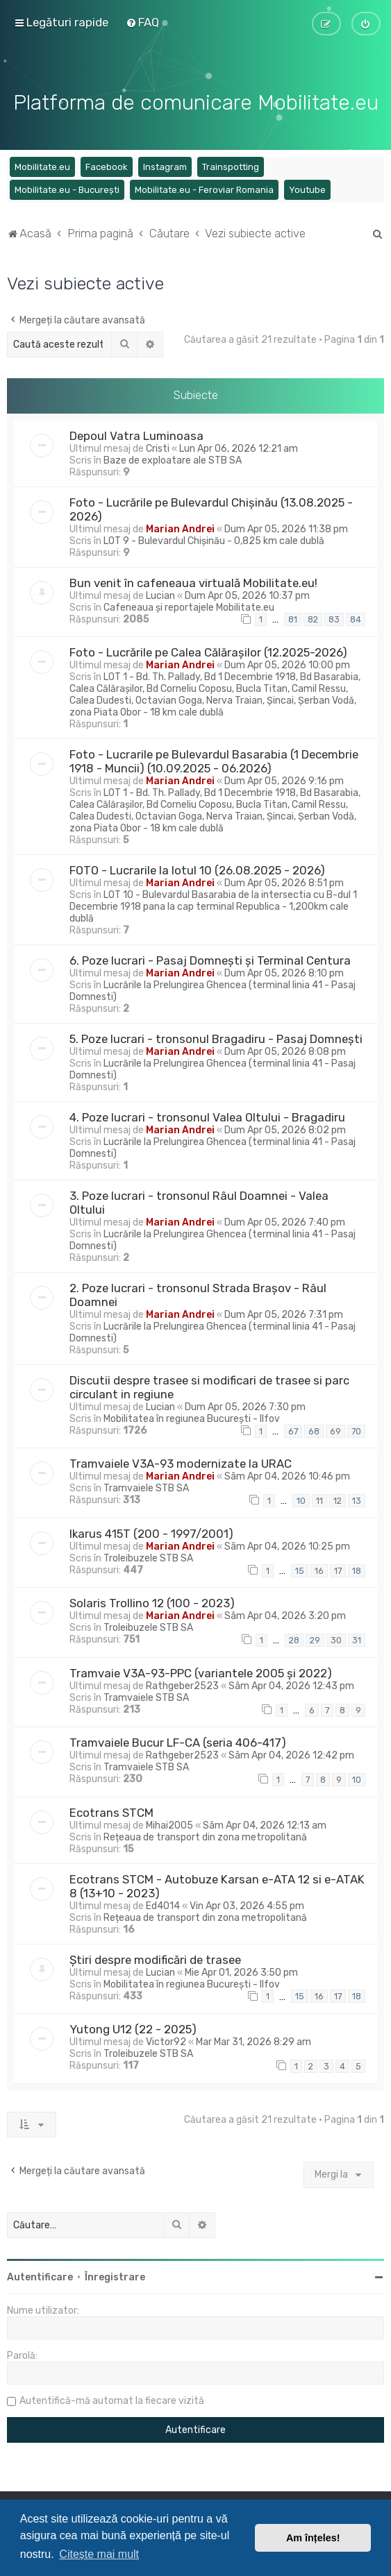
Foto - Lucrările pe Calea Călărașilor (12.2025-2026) (208, 650)
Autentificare (40, 2275)
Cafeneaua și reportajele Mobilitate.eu (188, 605)
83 (334, 618)
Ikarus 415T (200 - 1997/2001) (151, 1532)
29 (315, 1639)
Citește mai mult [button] (99, 2554)
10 (301, 1499)
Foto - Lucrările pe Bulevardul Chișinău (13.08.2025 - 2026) (211, 507)
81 (292, 618)
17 (338, 1569)
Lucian (160, 594)
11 (319, 1499)
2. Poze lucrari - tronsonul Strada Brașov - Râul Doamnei (197, 1293)
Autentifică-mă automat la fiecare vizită (111, 2399)
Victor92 (166, 2040)
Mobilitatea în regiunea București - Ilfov (191, 1417)
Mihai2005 (169, 1823)
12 (337, 1499)
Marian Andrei (180, 527)
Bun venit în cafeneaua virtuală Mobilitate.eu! (193, 581)
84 (355, 618)
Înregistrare (115, 2275)
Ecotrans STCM (111, 1810)
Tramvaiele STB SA (146, 1487)
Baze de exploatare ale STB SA (172, 458)
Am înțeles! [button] (313, 2537)
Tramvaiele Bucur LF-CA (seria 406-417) (177, 1741)
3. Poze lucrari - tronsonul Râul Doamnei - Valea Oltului (198, 1200)
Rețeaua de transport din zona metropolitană (205, 1835)
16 (319, 1569)
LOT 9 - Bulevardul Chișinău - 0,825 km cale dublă (213, 539)
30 (336, 1639)
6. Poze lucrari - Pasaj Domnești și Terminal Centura (210, 958)
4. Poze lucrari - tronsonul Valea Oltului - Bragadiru (207, 1115)
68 (313, 1429)
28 (294, 1639)
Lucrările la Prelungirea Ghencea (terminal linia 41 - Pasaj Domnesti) (212, 989)
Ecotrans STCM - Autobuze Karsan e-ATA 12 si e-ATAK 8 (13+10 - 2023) (217, 1884)
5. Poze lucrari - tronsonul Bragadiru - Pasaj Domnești (216, 1037)
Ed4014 (163, 1904)
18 (356, 1569)
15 (299, 1569)
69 (335, 1429)
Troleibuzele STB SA (148, 1556)
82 (313, 618)
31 (356, 1639)
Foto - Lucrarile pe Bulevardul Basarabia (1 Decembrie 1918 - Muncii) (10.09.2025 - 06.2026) (213, 759)
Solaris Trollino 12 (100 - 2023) (152, 1602)
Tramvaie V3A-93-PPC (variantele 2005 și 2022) (200, 1671)
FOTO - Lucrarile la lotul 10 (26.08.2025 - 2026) (197, 868)
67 (293, 1429)
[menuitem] (142, 22)
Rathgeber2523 (182, 1684)
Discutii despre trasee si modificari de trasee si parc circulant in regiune (209, 1385)
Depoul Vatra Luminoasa (136, 434)
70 (356, 1429)
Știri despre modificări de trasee (155, 1958)
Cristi (157, 446)
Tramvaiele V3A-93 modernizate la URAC (180, 1462)
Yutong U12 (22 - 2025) (133, 2027)
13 (356, 1499)
